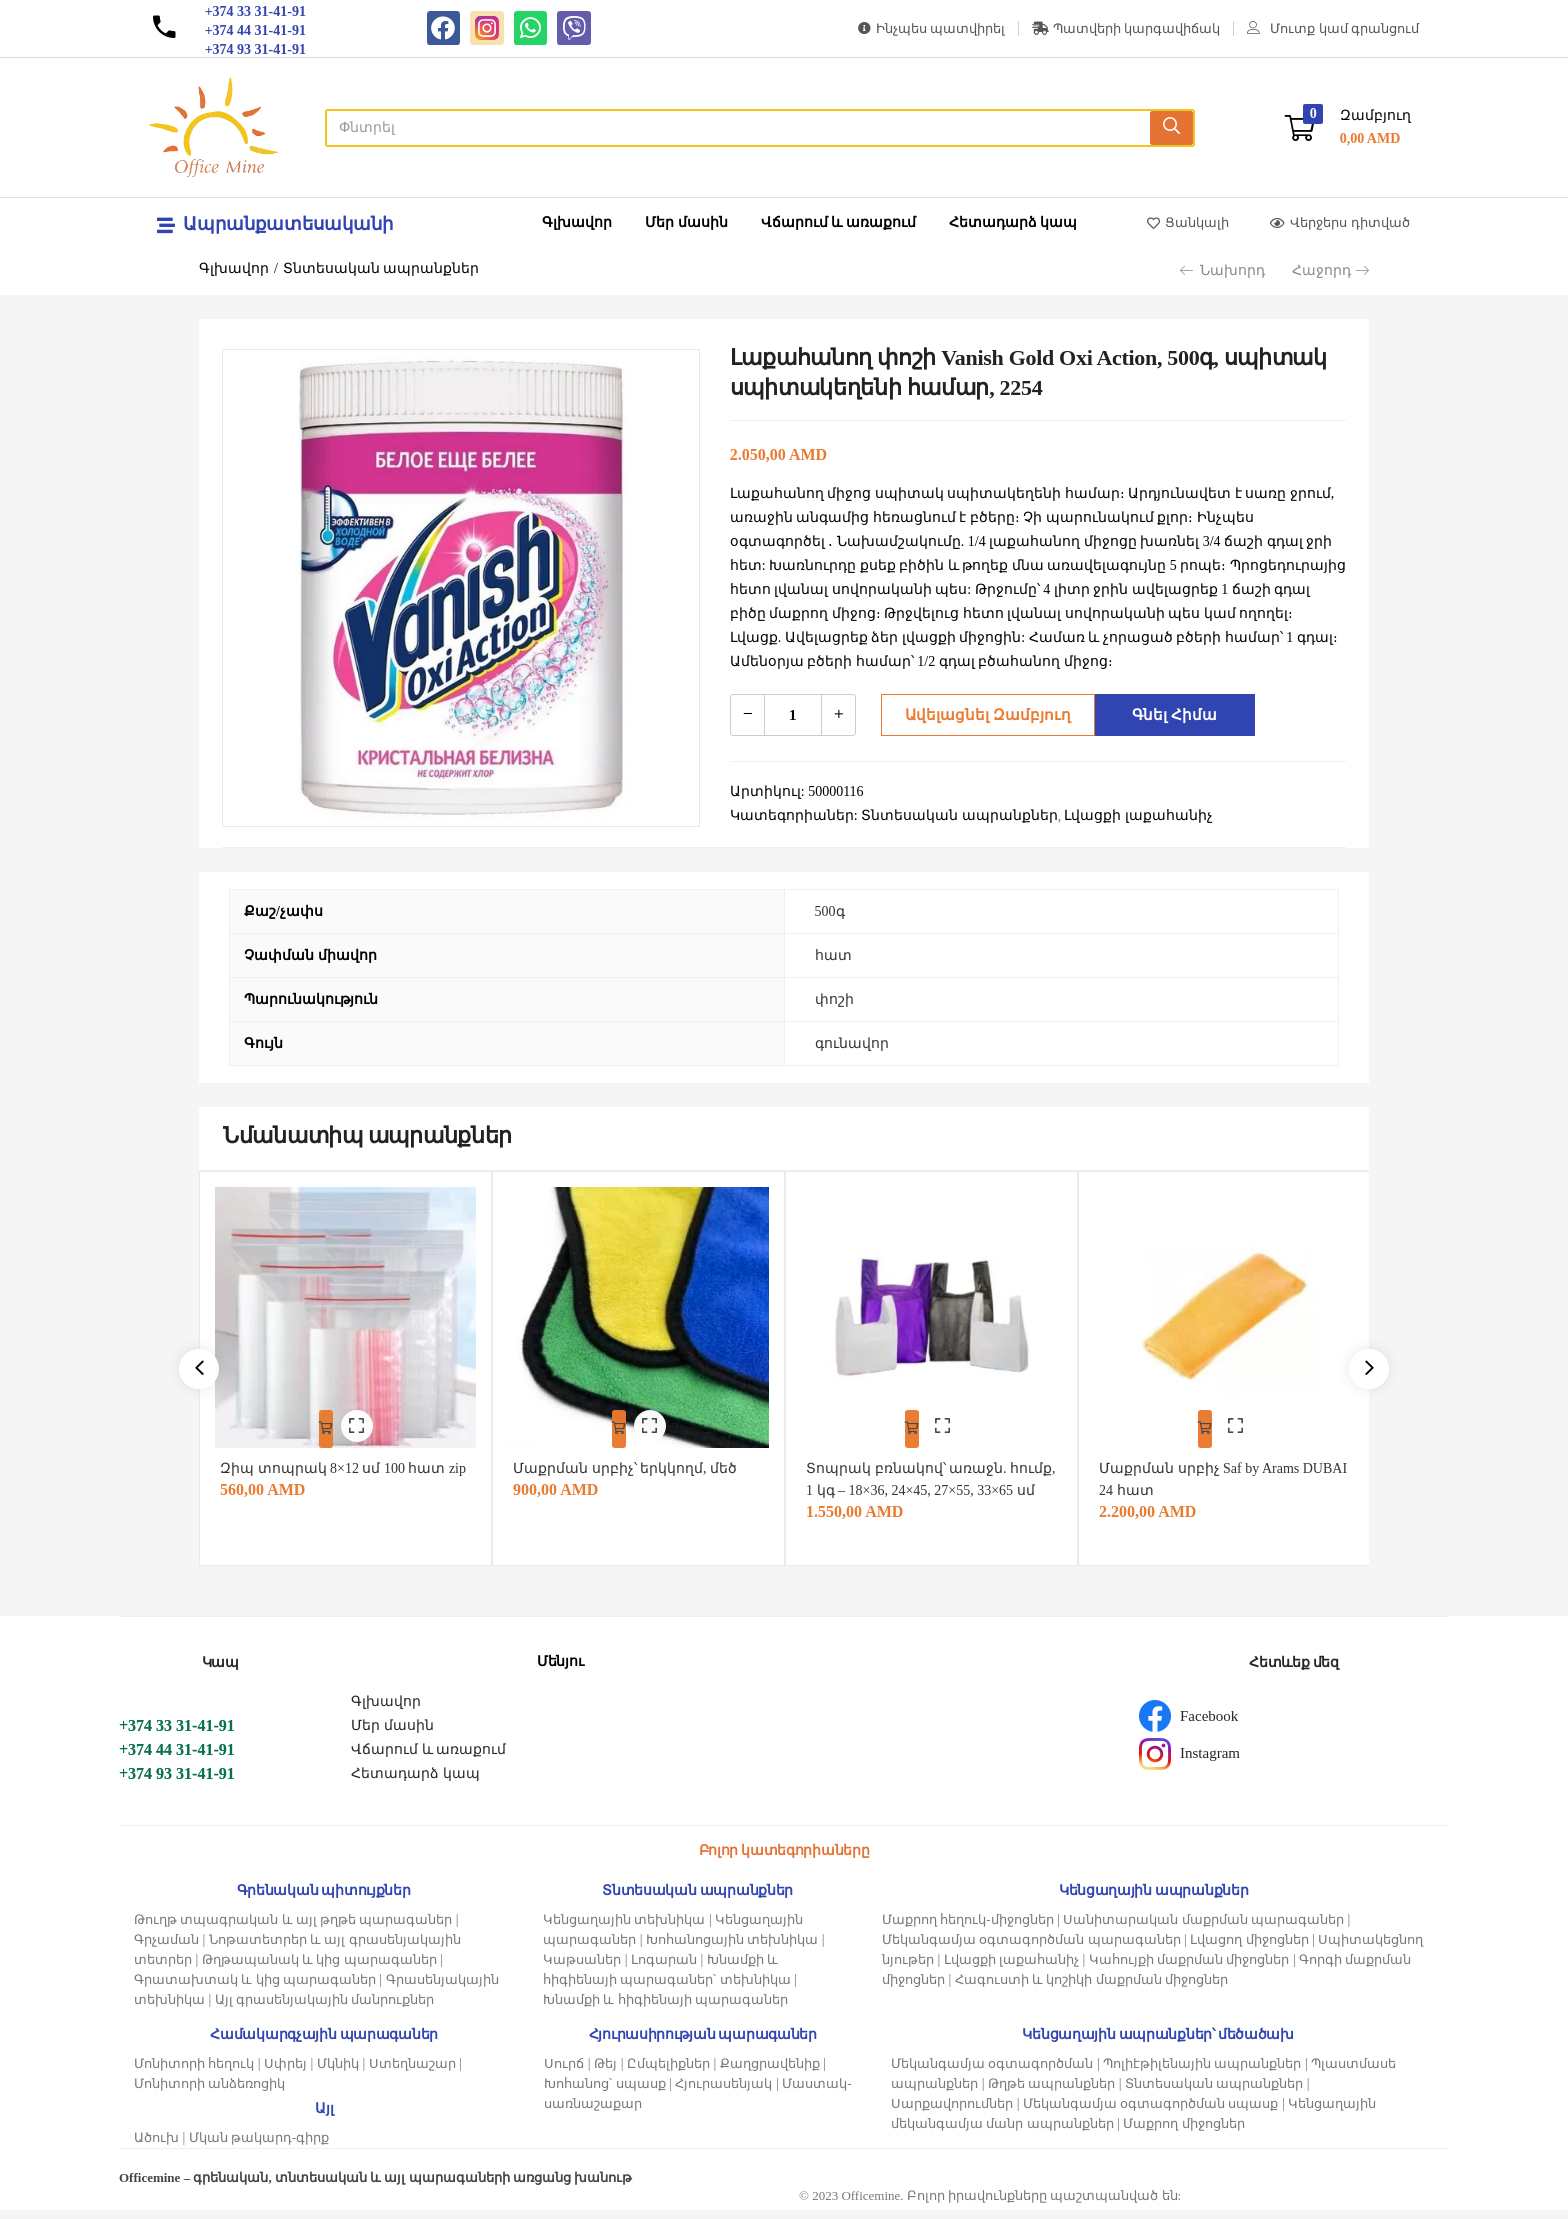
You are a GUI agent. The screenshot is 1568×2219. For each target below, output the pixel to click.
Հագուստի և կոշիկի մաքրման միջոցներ (1091, 1988)
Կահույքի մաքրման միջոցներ (1189, 1968)
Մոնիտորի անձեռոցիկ (209, 2092)
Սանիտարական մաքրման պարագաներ (1203, 1928)
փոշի (834, 999)
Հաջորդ (1330, 270)
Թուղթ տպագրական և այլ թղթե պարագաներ (293, 1928)
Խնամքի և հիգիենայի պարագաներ (665, 2008)
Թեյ (605, 2072)
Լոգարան (664, 1968)
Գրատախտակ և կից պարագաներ (255, 1988)
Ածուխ (156, 2146)
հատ (833, 955)
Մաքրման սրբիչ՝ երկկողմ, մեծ (634, 1455)
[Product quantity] (793, 715)
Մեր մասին (686, 222)
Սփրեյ (285, 2072)
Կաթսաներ (582, 1968)
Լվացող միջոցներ (1249, 1948)
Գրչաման (166, 1948)
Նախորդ (1222, 270)
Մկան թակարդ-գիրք (259, 2146)
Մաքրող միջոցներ (1183, 2132)
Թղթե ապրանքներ (1051, 2092)
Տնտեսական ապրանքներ (381, 268)
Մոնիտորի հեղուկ (194, 2072)
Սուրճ (564, 2072)
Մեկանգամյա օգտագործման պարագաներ (1031, 1948)
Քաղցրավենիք (770, 2072)
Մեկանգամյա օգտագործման (992, 2072)
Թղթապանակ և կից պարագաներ (319, 1968)
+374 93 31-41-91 (177, 1782)
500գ (830, 911)
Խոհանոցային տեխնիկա (732, 1948)
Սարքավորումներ (952, 2112)
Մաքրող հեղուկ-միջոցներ (968, 1928)
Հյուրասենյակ (723, 2092)
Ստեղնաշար (412, 2072)
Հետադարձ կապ (1013, 222)
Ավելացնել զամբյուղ (981, 714)
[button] (1348, 127)
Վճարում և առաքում (838, 222)
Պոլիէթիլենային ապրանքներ (1202, 2072)
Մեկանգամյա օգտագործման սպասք (1151, 2112)
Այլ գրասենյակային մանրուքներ (325, 2008)
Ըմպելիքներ (668, 2072)
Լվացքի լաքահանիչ (1011, 1968)
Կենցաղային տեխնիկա (624, 1928)
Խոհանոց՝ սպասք (604, 2092)
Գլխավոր (577, 222)
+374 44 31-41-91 (177, 1758)
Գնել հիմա (1169, 714)
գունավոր (852, 1043)
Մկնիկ (338, 2072)
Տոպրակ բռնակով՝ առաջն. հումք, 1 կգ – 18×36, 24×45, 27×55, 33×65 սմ (923, 1477)
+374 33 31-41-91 (177, 1734)
